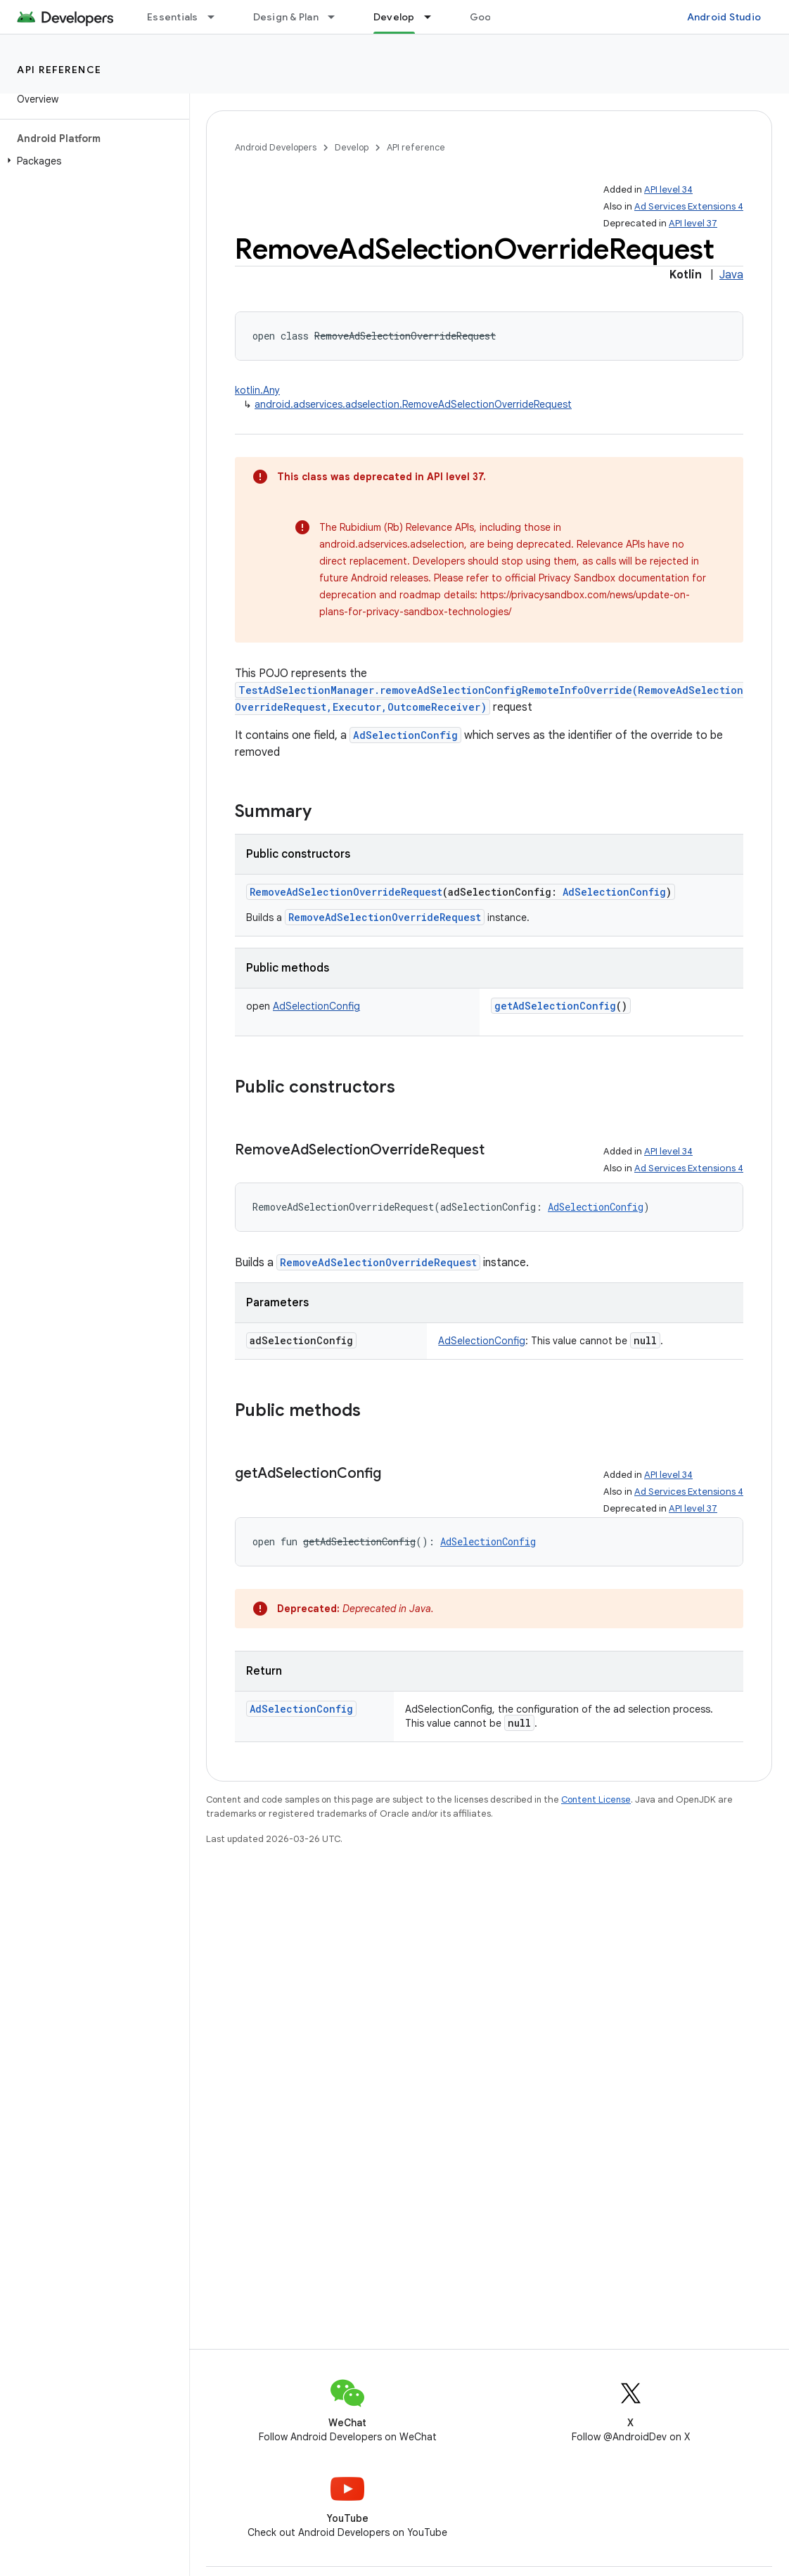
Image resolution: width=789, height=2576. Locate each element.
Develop (351, 147)
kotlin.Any (257, 390)
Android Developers (275, 147)
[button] (92, 161)
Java (731, 275)
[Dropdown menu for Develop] (434, 17)
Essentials (172, 17)
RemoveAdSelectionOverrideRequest (346, 892)
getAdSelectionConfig (555, 1005)
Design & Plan (286, 17)
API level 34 (668, 189)
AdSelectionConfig (405, 735)
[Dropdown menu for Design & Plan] (338, 17)
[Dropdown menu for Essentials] (217, 17)
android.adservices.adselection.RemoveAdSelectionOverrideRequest (413, 404)
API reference (59, 69)
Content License (596, 1799)
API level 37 (693, 223)
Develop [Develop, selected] (394, 17)
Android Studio (724, 17)
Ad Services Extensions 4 (688, 206)
